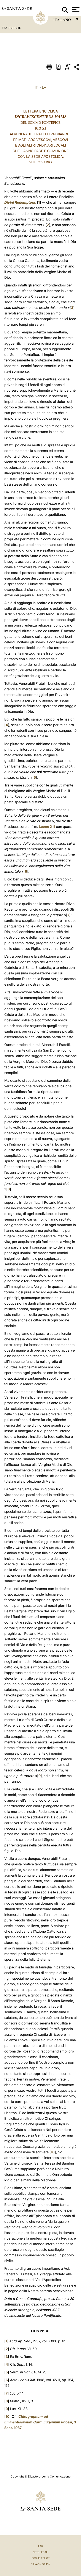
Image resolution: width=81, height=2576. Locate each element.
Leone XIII (47, 826)
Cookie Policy (40, 2558)
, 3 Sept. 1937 (40, 2422)
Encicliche (11, 28)
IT (36, 87)
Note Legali (40, 2552)
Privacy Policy (40, 2564)
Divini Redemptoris (20, 202)
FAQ (40, 2546)
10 (53, 2152)
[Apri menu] (75, 9)
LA (44, 87)
